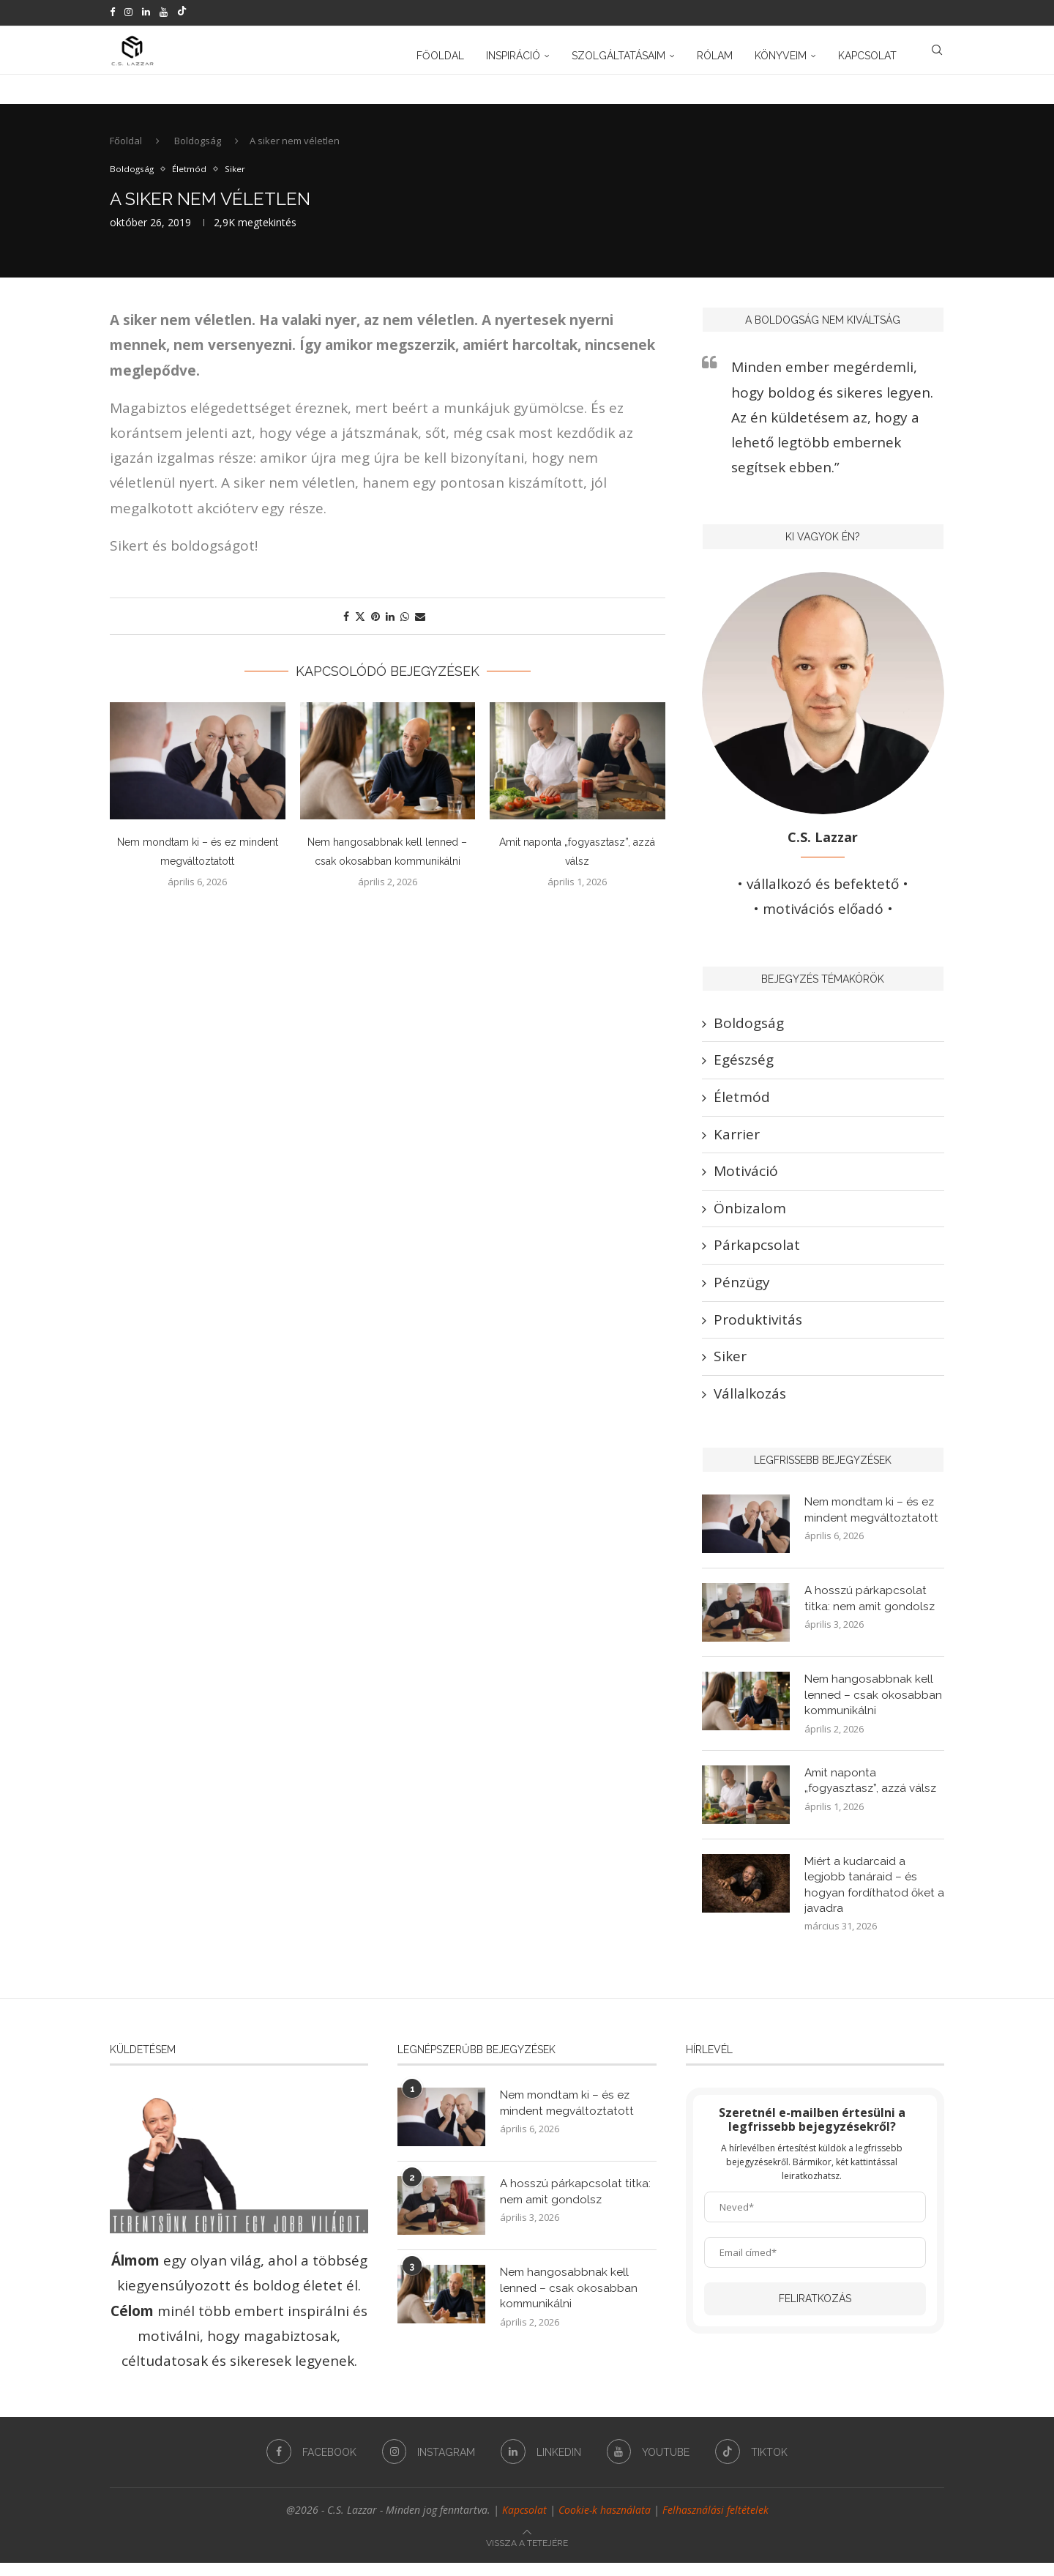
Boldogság (197, 149)
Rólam (715, 53)
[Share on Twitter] (360, 625)
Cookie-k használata (604, 2523)
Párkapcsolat (757, 1253)
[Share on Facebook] (346, 625)
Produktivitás (758, 1327)
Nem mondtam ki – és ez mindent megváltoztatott (873, 1519)
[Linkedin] (146, 11)
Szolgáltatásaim (618, 53)
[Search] (937, 53)
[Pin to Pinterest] (375, 625)
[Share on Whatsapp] (404, 625)
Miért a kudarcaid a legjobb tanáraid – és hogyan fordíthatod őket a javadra (870, 1896)
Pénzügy (742, 1290)
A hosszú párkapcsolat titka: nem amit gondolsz (871, 1608)
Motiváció (746, 1179)
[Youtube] (164, 11)
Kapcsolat (867, 53)
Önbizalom (750, 1216)
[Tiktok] (182, 11)
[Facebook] (112, 11)
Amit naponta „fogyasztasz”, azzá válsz (872, 1791)
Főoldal (440, 53)
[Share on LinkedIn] (390, 625)
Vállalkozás (750, 1401)
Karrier (737, 1142)
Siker (730, 1364)
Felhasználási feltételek (715, 2523)
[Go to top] (527, 2554)
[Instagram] (128, 11)
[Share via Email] (420, 625)
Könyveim (781, 53)
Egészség (744, 1068)
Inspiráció (513, 53)
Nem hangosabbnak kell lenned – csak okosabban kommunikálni (873, 1704)
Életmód (742, 1105)
